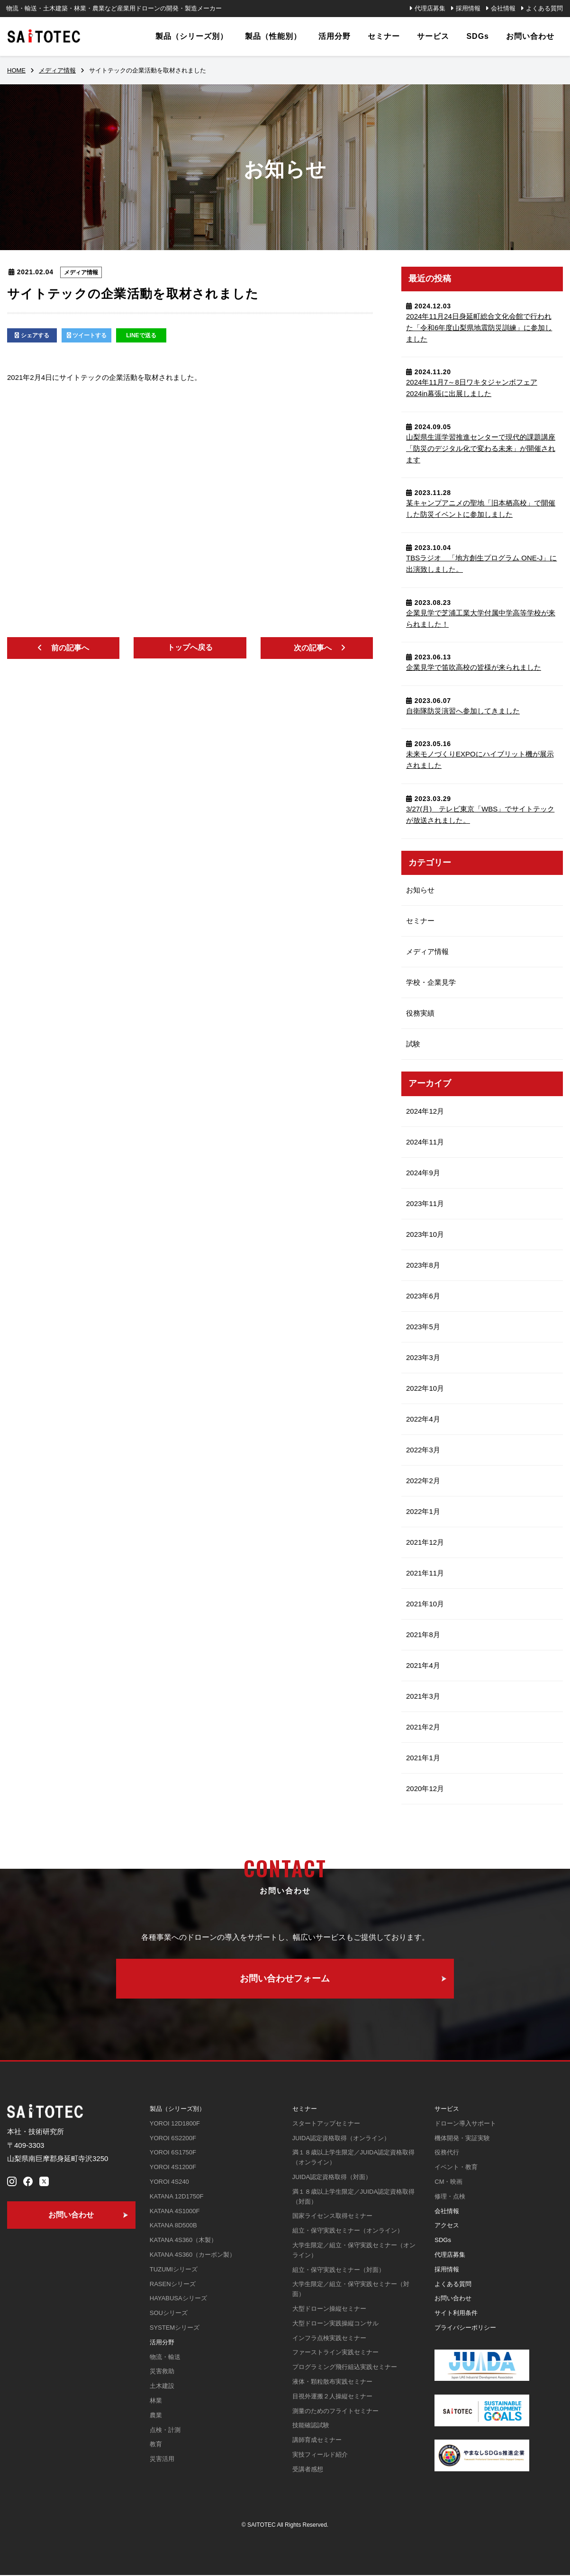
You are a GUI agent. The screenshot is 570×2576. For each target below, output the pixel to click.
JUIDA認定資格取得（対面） (332, 2177)
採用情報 (468, 8)
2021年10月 (425, 1604)
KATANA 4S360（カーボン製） (193, 2255)
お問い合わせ (452, 2299)
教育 (156, 2445)
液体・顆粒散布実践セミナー (332, 2382)
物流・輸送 (165, 2357)
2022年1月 (423, 1511)
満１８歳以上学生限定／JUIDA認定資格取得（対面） (353, 2197)
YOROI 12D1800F (175, 2124)
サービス (446, 2109)
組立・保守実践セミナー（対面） (338, 2270)
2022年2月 (423, 1481)
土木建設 (162, 2386)
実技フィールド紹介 (320, 2455)
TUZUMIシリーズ (174, 2270)
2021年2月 (423, 1727)
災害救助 (162, 2372)
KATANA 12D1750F (177, 2197)
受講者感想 (307, 2470)
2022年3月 (423, 1450)
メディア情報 (81, 272)
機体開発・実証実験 (462, 2139)
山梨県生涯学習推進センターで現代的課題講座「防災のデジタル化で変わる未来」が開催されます (480, 448)
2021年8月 (423, 1634)
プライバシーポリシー (465, 2328)
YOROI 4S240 (169, 2182)
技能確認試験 (310, 2426)
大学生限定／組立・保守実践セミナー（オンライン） (354, 2251)
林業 (156, 2401)
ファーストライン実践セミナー (335, 2353)
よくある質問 (544, 8)
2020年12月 (425, 1788)
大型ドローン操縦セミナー (329, 2309)
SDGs (442, 2240)
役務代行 (446, 2153)
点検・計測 (165, 2430)
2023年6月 (423, 1296)
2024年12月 (425, 1111)
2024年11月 (425, 1142)
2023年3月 (423, 1357)
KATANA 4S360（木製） (183, 2240)
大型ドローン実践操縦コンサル (335, 2324)
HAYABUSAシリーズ (178, 2299)
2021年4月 (423, 1665)
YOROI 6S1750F (173, 2153)
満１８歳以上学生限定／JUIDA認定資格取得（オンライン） (353, 2158)
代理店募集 (430, 8)
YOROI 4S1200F (173, 2167)
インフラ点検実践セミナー (329, 2338)
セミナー (420, 921)
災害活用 (162, 2459)
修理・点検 (449, 2197)
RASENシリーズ (173, 2284)
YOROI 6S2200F (173, 2139)
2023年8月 (423, 1265)
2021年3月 (423, 1696)
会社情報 (503, 8)
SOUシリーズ (169, 2313)
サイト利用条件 (456, 2313)
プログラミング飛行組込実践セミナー (344, 2367)
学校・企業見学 (431, 982)
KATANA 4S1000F (175, 2212)
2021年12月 (425, 1542)
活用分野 (162, 2343)
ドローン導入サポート (465, 2124)
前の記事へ (70, 648)
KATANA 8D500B (173, 2226)
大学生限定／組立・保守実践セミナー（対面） (350, 2289)
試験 (413, 1044)
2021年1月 (423, 1758)
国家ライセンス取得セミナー (332, 2216)
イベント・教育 (456, 2167)
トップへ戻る (190, 647)
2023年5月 (423, 1327)
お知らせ (420, 890)
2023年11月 (425, 1203)
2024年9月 (423, 1173)
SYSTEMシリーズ (174, 2328)
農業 (156, 2416)
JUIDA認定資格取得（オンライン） (341, 2139)
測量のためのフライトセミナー (335, 2411)
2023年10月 (425, 1234)
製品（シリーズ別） (177, 2109)
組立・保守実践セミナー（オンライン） (347, 2231)
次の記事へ (313, 648)
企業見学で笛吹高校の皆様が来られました (473, 667)
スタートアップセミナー (326, 2124)
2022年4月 (423, 1419)
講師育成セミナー (317, 2440)
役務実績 (420, 1013)
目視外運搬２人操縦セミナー (332, 2397)
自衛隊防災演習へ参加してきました (463, 711)
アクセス (446, 2226)
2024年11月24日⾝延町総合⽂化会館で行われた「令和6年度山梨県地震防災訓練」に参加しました (479, 327)
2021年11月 (425, 1573)
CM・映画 (448, 2182)
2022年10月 (425, 1388)
